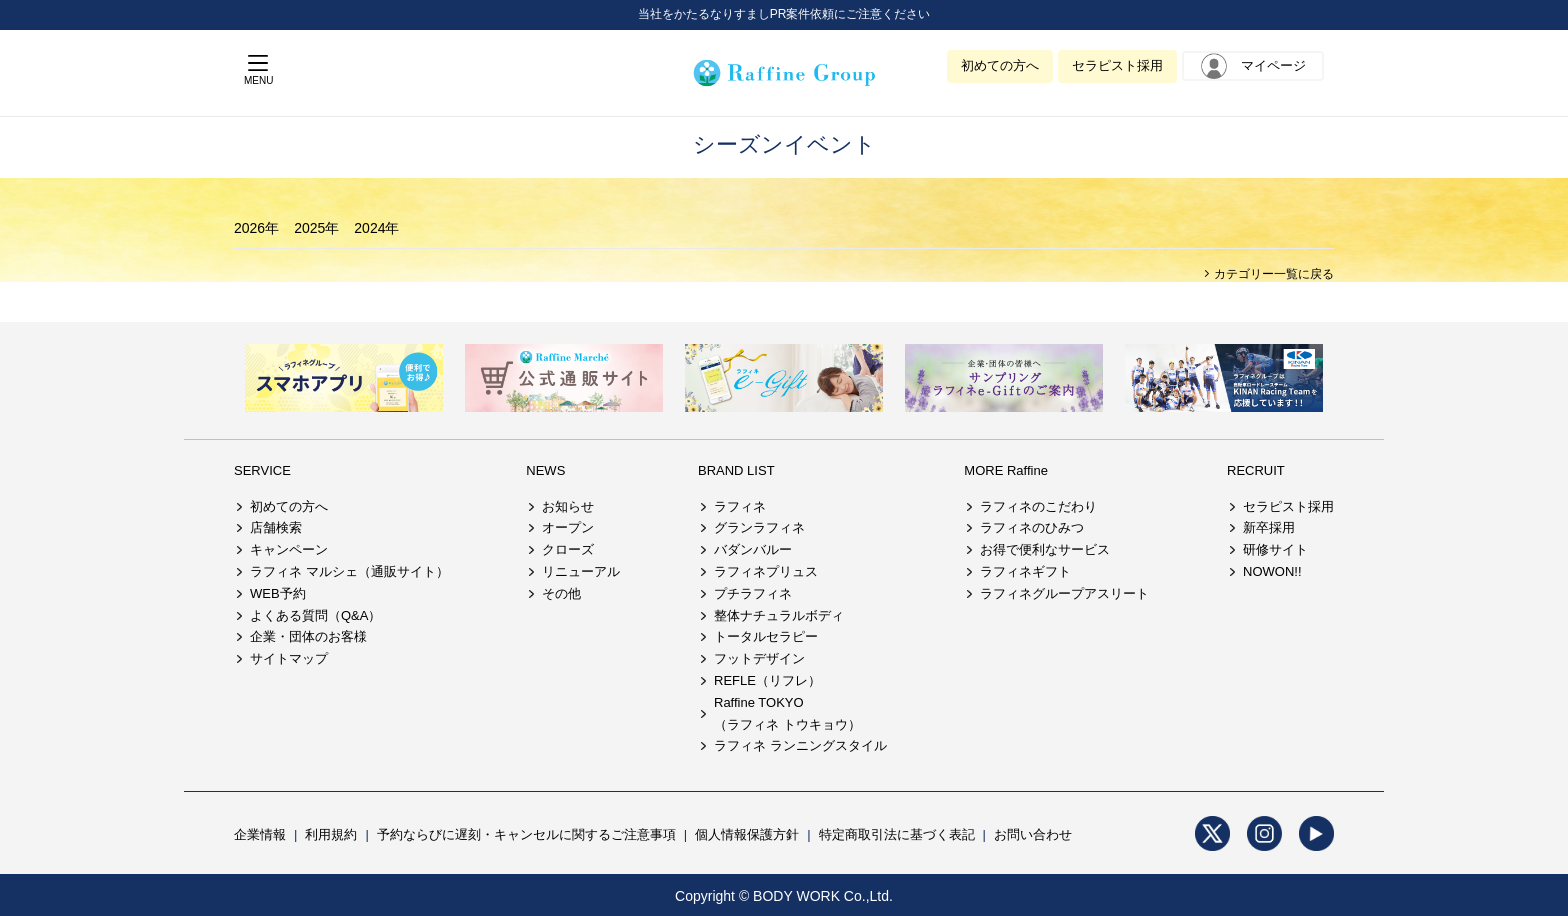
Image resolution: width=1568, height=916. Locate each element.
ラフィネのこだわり (1038, 506)
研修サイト (1275, 549)
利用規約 (331, 834)
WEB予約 (278, 593)
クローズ (568, 549)
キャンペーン (289, 549)
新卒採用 (1269, 527)
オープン (568, 527)
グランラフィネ (759, 527)
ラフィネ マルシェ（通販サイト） (349, 571)
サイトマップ (289, 658)
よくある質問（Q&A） (315, 615)
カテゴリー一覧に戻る (1272, 274)
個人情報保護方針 (747, 834)
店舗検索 (276, 527)
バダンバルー (753, 549)
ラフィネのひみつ (1032, 527)
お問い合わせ (1033, 834)
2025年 (316, 228)
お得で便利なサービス (1045, 549)
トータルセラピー (766, 636)
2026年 (256, 228)
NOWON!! (1272, 571)
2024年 (376, 228)
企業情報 (260, 834)
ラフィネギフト (1025, 571)
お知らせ (568, 506)
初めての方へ (1000, 65)
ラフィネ (740, 506)
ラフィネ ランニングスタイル (800, 745)
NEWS (545, 470)
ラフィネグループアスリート (1064, 593)
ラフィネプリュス (766, 571)
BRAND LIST (736, 470)
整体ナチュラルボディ (779, 615)
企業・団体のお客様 (308, 636)
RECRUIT (1256, 470)
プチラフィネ (753, 593)
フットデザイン (759, 658)
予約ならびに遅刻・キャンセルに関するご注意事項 (526, 834)
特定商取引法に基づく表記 (897, 834)
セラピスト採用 (1117, 65)
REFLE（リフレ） (767, 680)
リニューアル (581, 571)
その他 (561, 593)
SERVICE (262, 470)
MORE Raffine (1006, 470)
